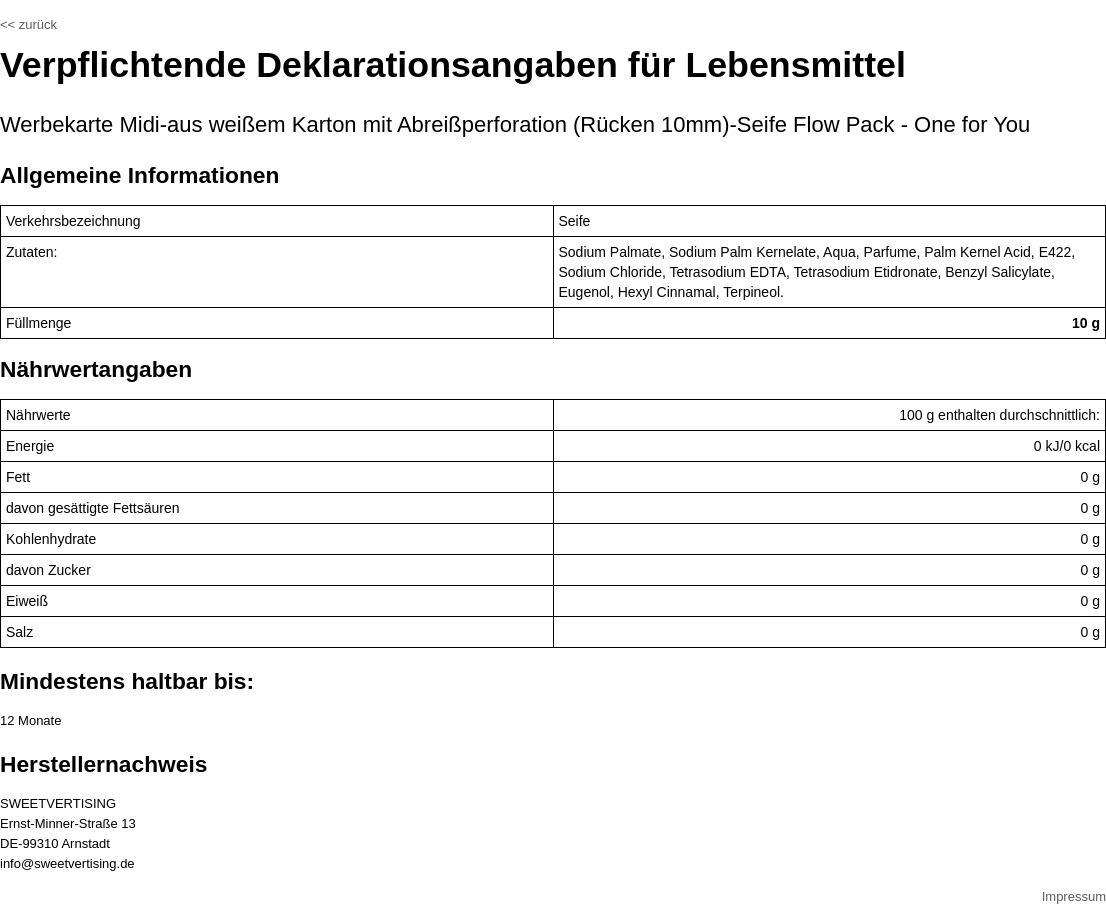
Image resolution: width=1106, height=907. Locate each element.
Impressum (1074, 896)
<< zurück (28, 24)
